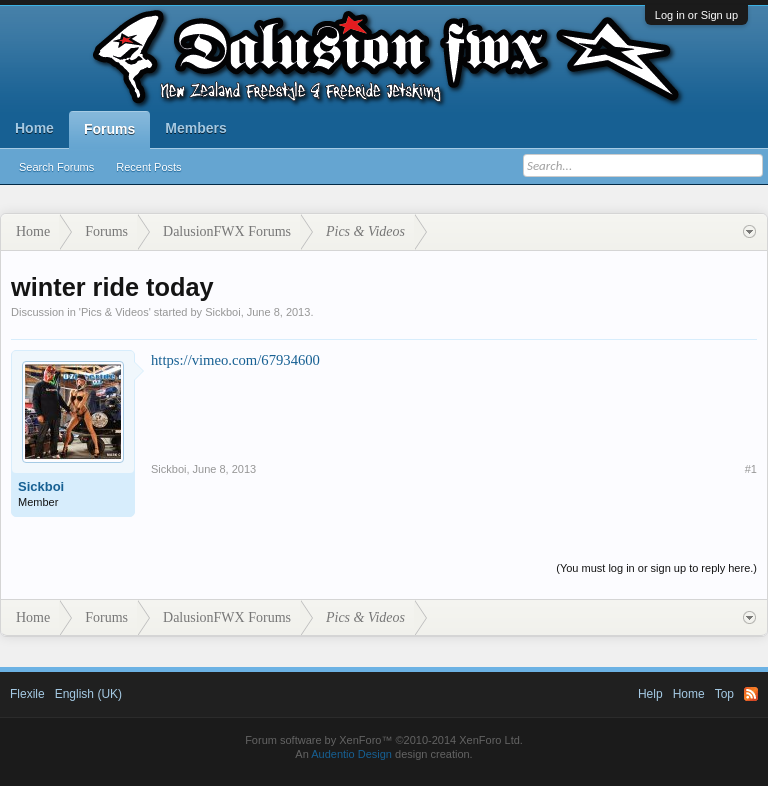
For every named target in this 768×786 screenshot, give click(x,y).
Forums (109, 129)
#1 (751, 469)
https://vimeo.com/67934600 (235, 360)
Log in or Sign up (696, 15)
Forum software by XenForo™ (384, 740)
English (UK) (88, 694)
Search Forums (56, 167)
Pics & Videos (115, 312)
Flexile (27, 694)
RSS (751, 694)
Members (195, 128)
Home (34, 128)
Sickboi (222, 312)
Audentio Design (351, 754)
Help (650, 694)
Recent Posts (148, 167)
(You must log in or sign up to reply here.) (656, 568)
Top (724, 694)
